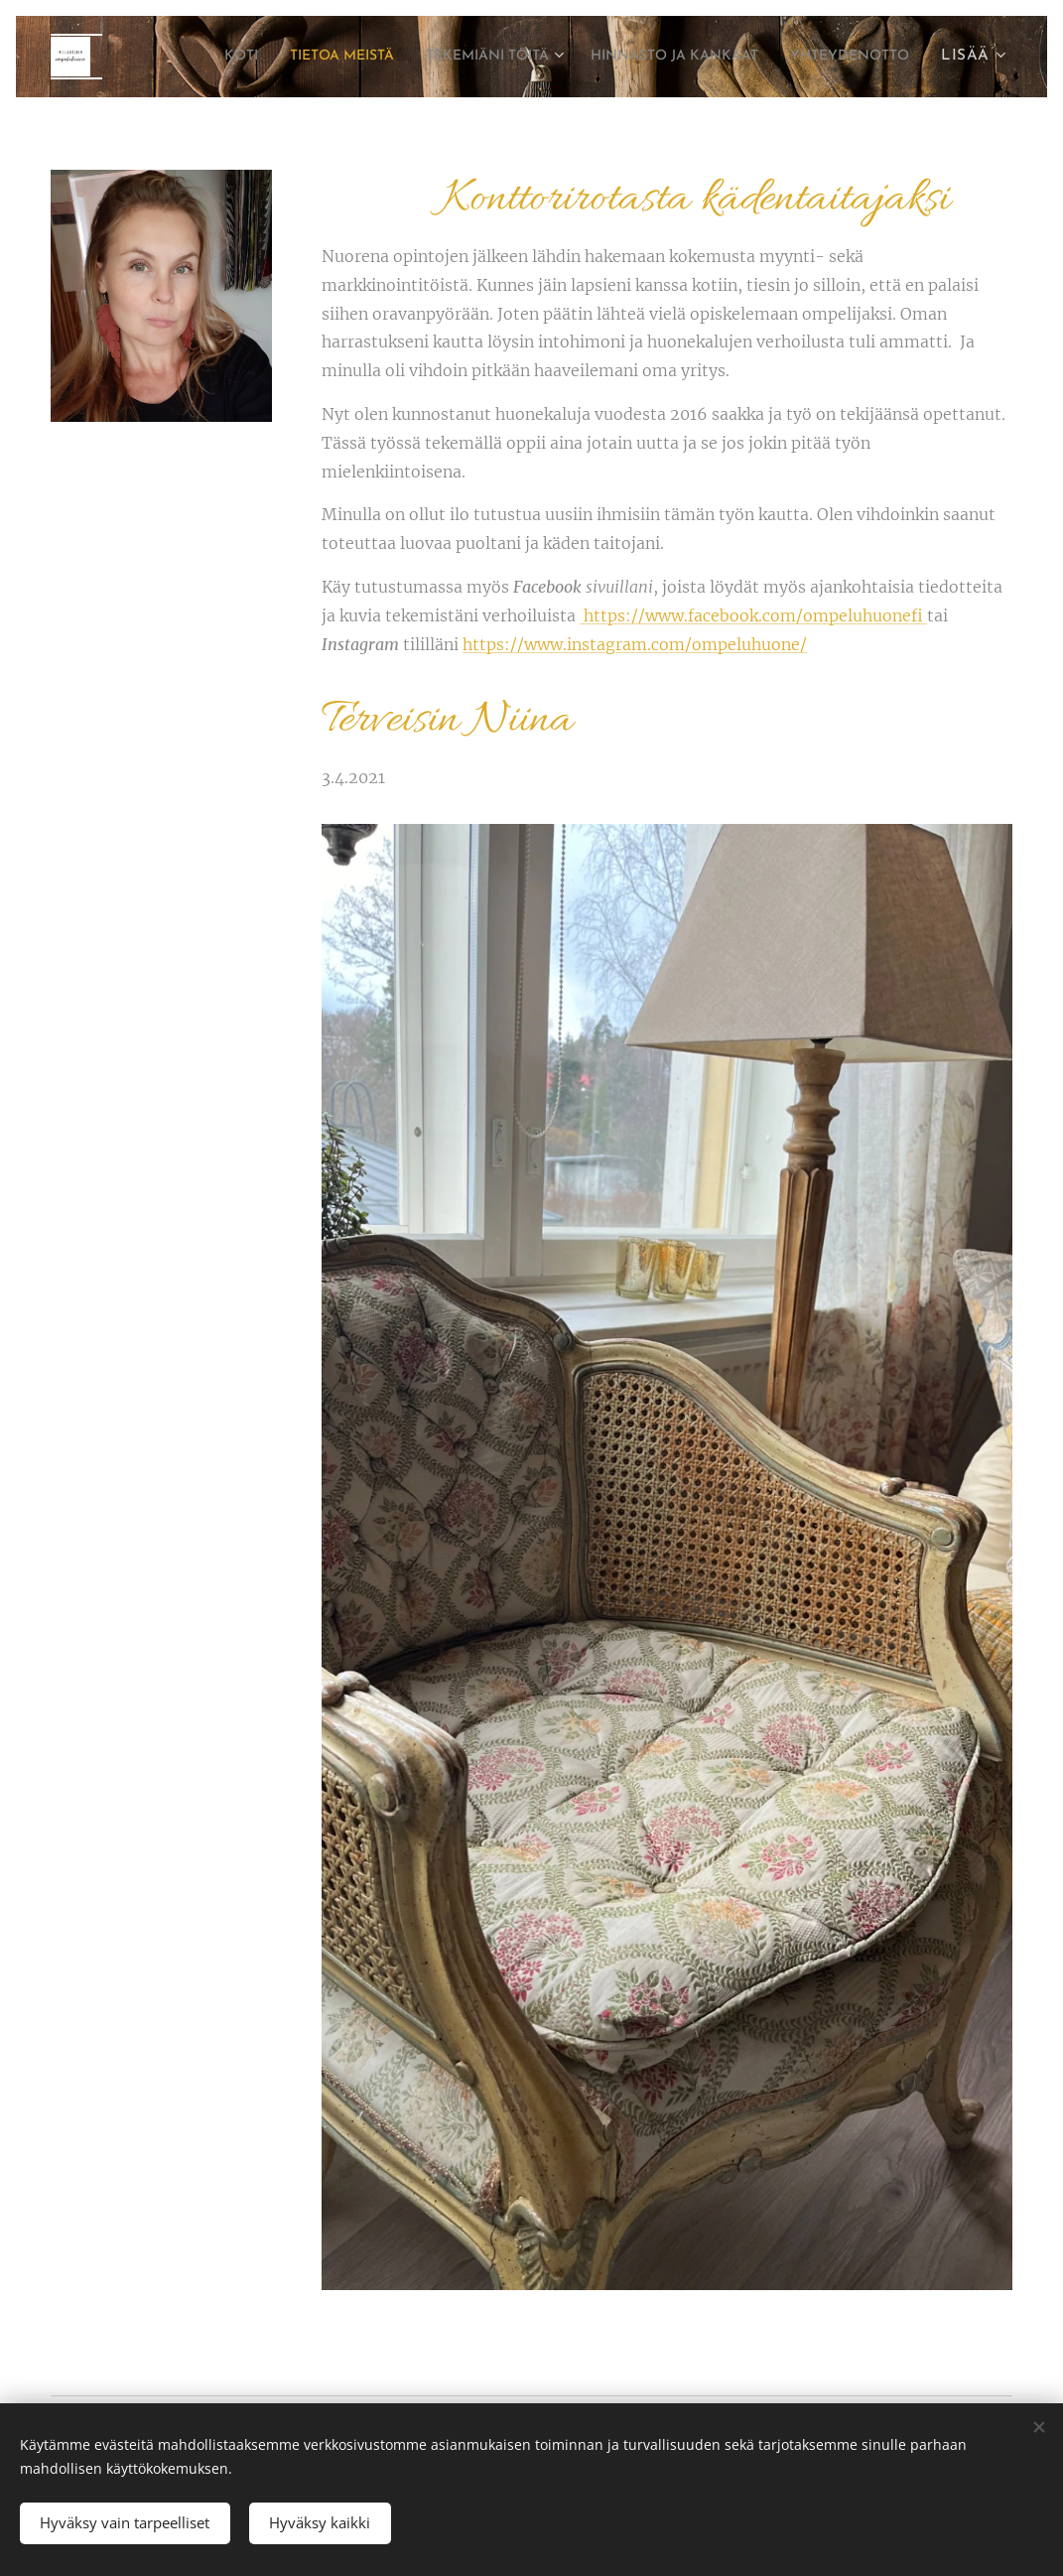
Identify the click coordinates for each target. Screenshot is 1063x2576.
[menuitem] (322, 56)
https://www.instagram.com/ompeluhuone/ (635, 644)
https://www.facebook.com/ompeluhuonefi (753, 615)
